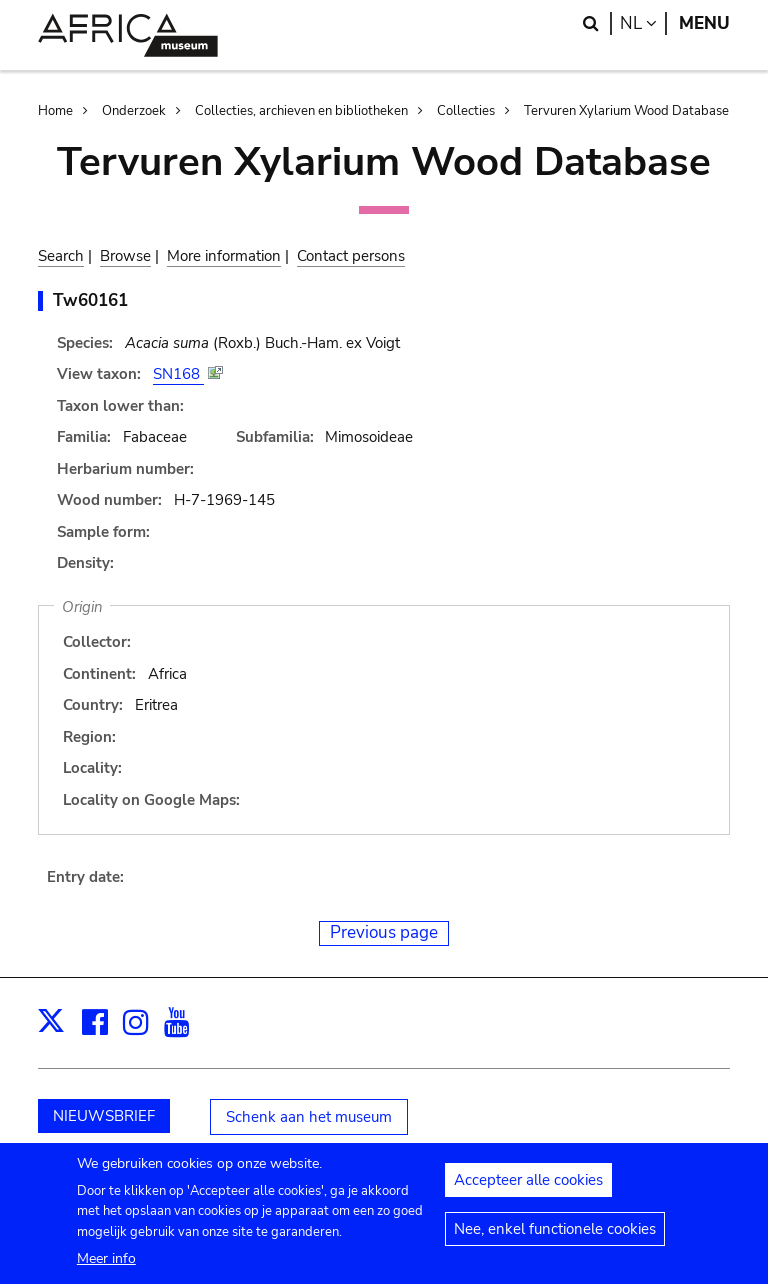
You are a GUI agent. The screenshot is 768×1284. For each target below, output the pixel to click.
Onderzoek (134, 111)
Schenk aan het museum (309, 1117)
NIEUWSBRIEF (104, 1116)
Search (61, 256)
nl (643, 23)
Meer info (106, 1266)
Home (55, 111)
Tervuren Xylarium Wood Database (626, 111)
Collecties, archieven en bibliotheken (301, 111)
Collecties (466, 111)
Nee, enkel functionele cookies (555, 1238)
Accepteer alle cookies (528, 1189)
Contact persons (351, 256)
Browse (125, 256)
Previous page (384, 932)
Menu (704, 23)
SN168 (178, 374)
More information (224, 256)
